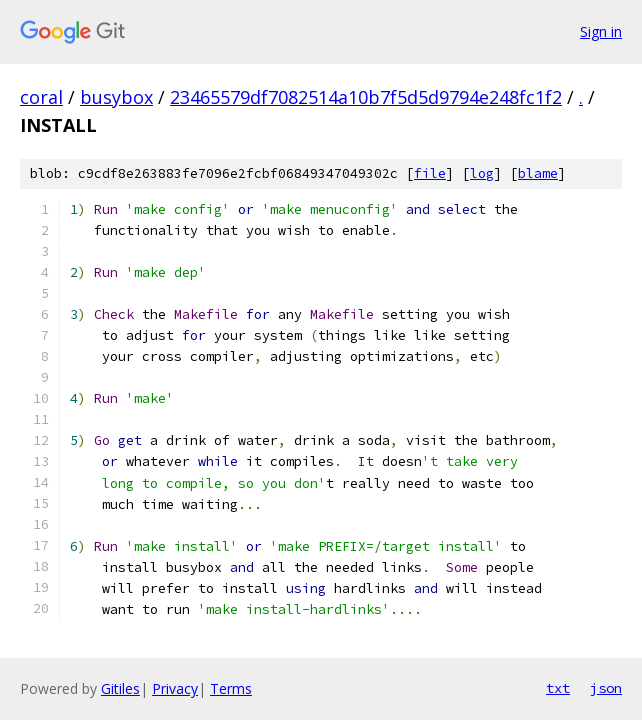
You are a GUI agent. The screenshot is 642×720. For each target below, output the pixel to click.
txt (558, 688)
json (606, 688)
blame (538, 173)
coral (41, 97)
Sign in (601, 31)
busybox (116, 97)
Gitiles (120, 688)
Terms (231, 688)
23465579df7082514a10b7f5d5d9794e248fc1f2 (366, 97)
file (430, 173)
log (482, 173)
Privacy (175, 688)
